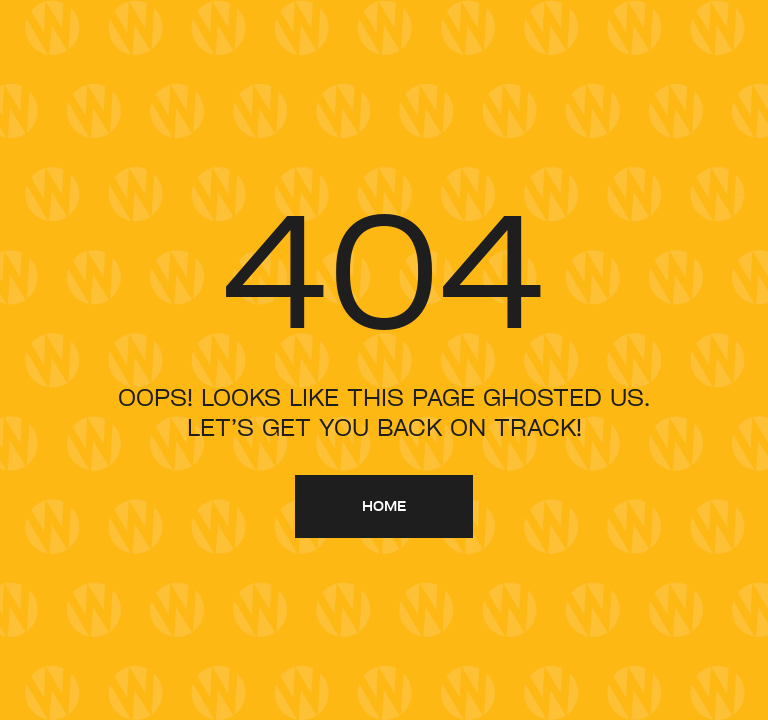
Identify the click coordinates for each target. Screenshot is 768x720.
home (384, 505)
